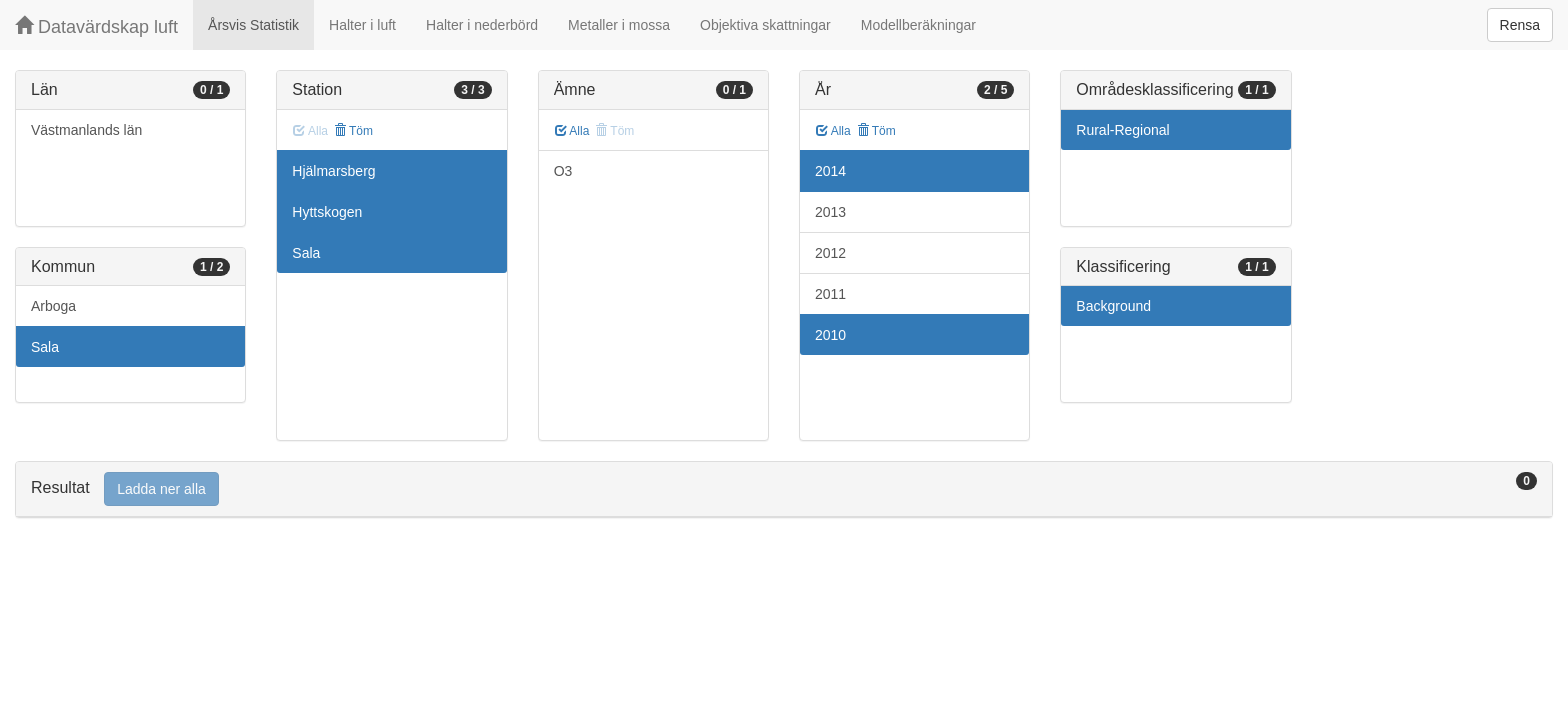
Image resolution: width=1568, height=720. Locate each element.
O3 (563, 171)
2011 (830, 294)
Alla (572, 131)
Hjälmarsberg (333, 171)
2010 (830, 335)
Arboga (53, 306)
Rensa (1520, 25)
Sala (45, 347)
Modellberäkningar (918, 25)
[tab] (784, 489)
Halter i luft (362, 25)
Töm (353, 131)
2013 (830, 212)
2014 (830, 171)
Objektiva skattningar (765, 25)
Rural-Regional (1122, 130)
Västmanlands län (86, 130)
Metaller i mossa (619, 25)
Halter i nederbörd (482, 25)
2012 (830, 253)
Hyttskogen (327, 212)
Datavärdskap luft (96, 26)
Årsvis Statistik (253, 25)
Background (1113, 306)
